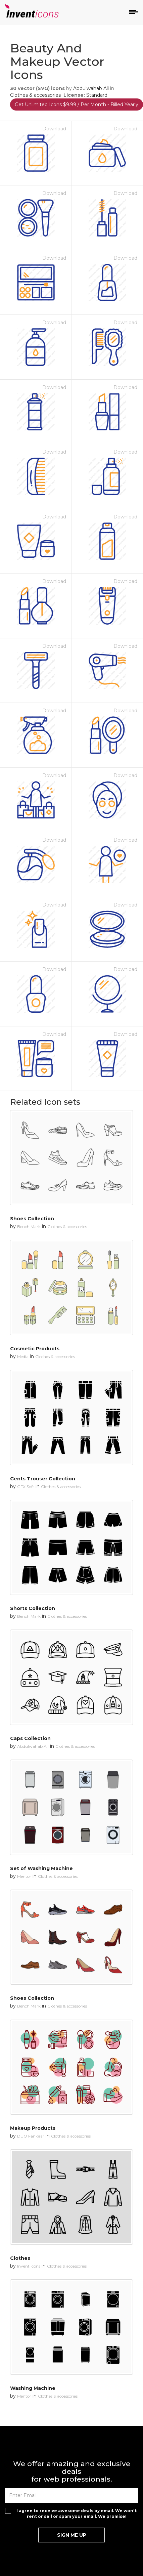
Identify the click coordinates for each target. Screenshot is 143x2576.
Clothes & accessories (35, 95)
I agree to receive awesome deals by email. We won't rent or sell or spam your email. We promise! (76, 2513)
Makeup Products (32, 2128)
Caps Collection (30, 1738)
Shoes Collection (32, 1219)
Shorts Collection (32, 1608)
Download (54, 129)
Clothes (20, 2258)
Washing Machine (32, 2388)
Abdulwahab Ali (91, 88)
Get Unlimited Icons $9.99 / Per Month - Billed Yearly (76, 104)
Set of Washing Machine (41, 1868)
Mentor (24, 1876)
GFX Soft (25, 1486)
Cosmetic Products (34, 1349)
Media (23, 1356)
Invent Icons (28, 2266)
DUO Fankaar (30, 2136)
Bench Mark (29, 1226)
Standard (96, 95)
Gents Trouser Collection (42, 1479)
